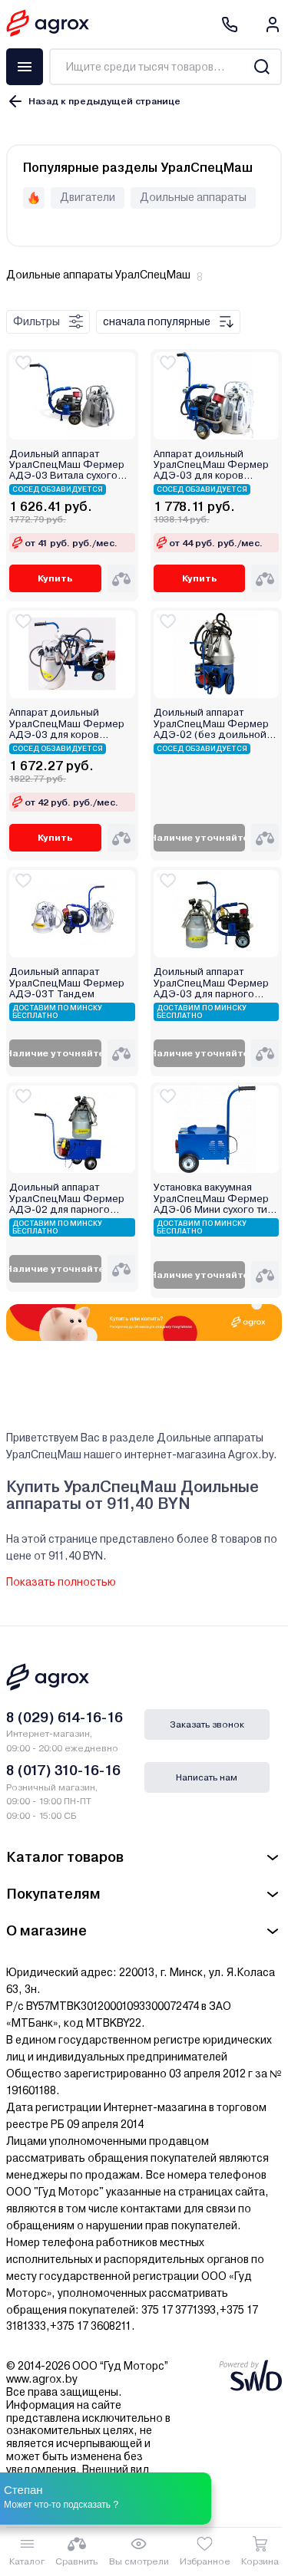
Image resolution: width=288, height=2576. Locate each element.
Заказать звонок (207, 1724)
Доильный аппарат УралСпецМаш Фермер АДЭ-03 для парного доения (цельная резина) (215, 983)
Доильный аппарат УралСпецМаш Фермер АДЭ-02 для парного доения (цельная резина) (71, 1198)
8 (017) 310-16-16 (63, 1770)
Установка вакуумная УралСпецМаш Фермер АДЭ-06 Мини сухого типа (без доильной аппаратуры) (216, 1198)
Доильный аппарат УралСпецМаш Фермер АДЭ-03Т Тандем (66, 983)
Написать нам (206, 1777)
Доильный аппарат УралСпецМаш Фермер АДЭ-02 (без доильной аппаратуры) (211, 723)
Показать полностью (61, 1582)
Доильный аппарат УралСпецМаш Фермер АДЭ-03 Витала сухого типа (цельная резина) (66, 465)
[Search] (261, 66)
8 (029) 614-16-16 (64, 1717)
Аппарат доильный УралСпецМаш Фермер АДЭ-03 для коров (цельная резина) (66, 723)
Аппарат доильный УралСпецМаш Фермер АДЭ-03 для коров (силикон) (211, 465)
